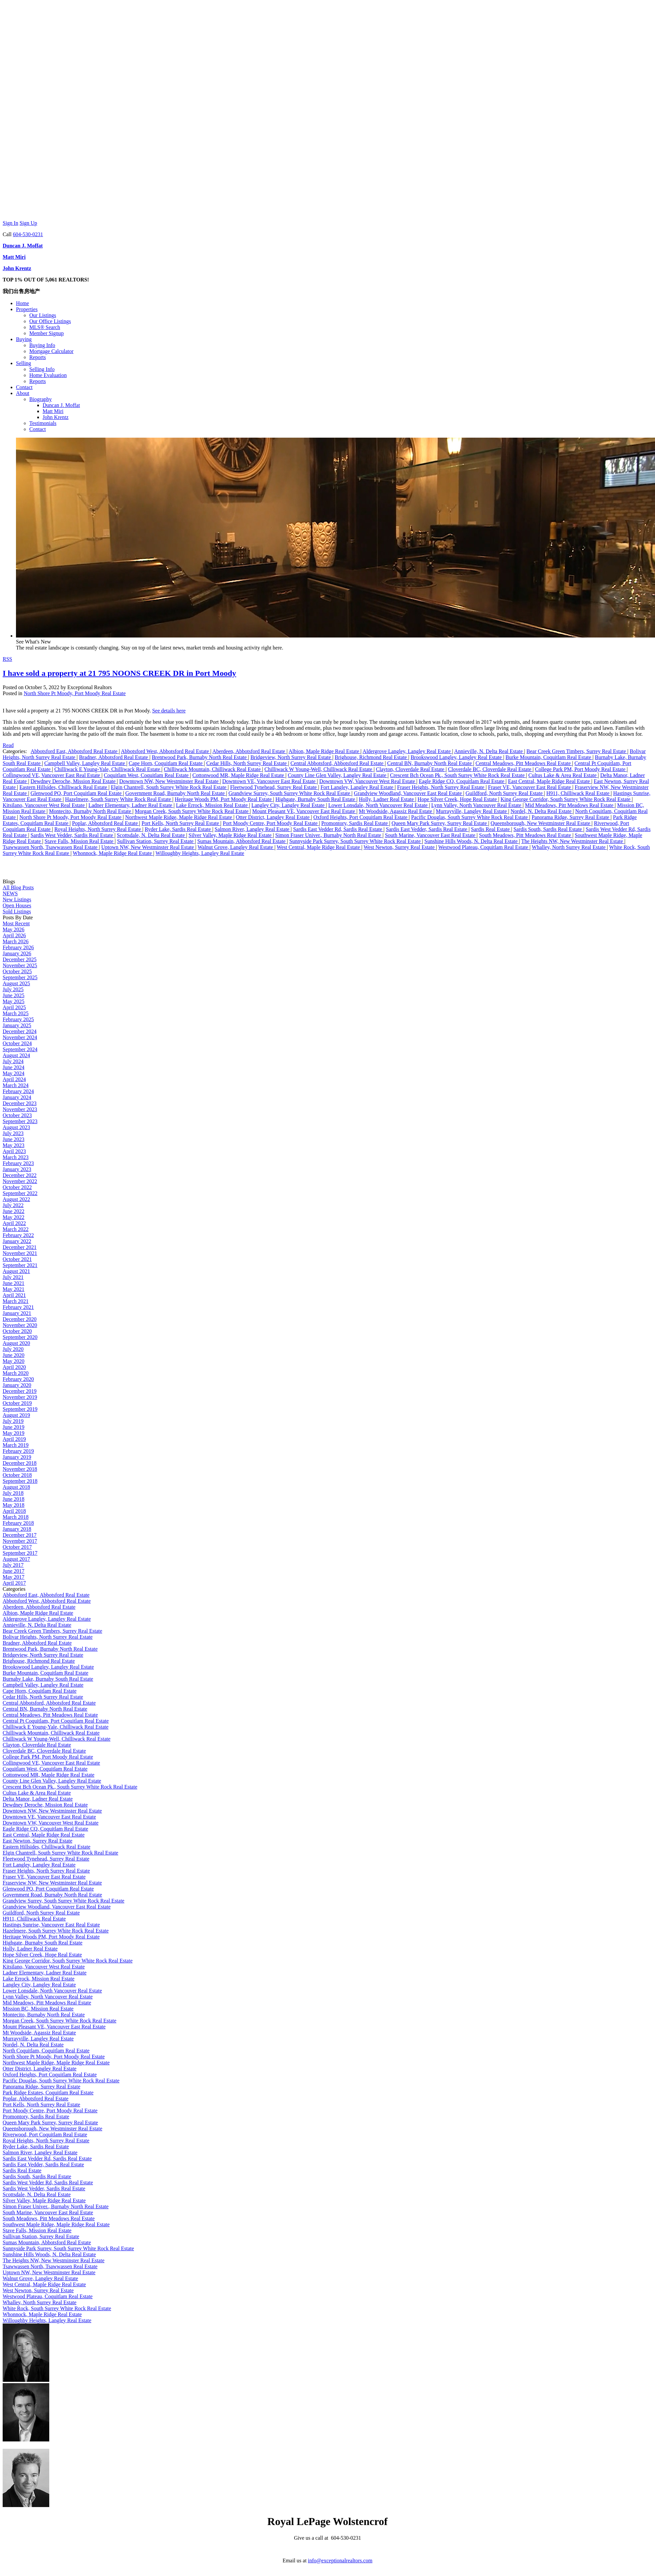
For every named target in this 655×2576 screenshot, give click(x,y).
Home (22, 303)
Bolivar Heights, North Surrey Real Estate (48, 1637)
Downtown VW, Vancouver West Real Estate (367, 781)
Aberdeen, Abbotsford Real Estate (249, 751)
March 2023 (16, 1157)
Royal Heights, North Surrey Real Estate (98, 829)
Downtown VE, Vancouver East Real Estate (269, 781)
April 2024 (14, 1079)
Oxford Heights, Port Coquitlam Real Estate (361, 817)
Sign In (10, 223)
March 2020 (16, 1373)
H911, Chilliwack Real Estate (578, 793)
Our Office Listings (50, 321)
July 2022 (13, 1205)
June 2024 (13, 1067)
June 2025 (13, 995)
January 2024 (17, 1097)
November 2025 (20, 965)
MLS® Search (44, 327)
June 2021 (13, 1283)
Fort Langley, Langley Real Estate (358, 787)
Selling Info (42, 369)
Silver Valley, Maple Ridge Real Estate (231, 835)
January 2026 (17, 953)
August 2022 (16, 1199)
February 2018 (18, 1523)
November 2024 (20, 1037)
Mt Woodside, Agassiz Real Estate (396, 811)
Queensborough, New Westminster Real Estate (541, 823)
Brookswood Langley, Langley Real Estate (457, 757)
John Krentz (17, 268)
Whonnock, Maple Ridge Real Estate (113, 853)
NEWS (10, 893)
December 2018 (20, 1463)
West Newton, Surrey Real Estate (399, 847)
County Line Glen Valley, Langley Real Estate (338, 775)
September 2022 (20, 1193)
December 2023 (20, 1103)
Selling (23, 363)
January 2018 (17, 1529)
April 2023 (14, 1151)
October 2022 (17, 1187)
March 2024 (16, 1085)
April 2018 (14, 1511)
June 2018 (13, 1499)
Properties (27, 309)
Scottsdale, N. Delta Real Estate (151, 835)
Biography (40, 399)
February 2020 (18, 1379)
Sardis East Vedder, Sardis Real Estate (427, 829)
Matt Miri (53, 411)
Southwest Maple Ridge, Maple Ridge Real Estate (56, 2224)
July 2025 (13, 989)
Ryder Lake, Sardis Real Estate (178, 829)
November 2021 (20, 1253)
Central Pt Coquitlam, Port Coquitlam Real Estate (56, 1721)
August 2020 (16, 1343)
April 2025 (14, 1007)
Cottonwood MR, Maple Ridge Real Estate (239, 775)
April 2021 (14, 1295)
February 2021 (18, 1307)
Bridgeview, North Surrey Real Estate (291, 757)
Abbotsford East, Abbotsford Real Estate (75, 751)
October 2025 (17, 971)
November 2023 (20, 1109)
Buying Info (42, 345)
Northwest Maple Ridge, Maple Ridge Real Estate (179, 817)
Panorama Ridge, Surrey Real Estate (571, 817)
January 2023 (17, 1169)
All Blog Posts (18, 887)
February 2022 (18, 1235)
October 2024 (17, 1043)
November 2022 (20, 1181)
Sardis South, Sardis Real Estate (548, 829)
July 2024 (13, 1061)
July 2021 (13, 1277)
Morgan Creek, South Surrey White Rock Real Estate (192, 811)
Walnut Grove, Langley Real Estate (236, 847)
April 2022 (14, 1223)
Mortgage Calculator (51, 351)
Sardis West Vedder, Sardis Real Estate (72, 835)
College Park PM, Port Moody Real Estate (581, 769)
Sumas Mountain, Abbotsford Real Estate (242, 841)
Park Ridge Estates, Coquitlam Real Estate (48, 2092)
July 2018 (13, 1493)
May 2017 (13, 1577)
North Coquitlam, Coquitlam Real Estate (46, 2050)
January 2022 (17, 1241)
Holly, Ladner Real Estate (387, 799)
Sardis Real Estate (491, 829)
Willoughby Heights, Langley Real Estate (199, 853)
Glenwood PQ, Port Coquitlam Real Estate (77, 793)
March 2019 (16, 1445)
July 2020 (13, 1349)
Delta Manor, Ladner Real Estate (38, 1799)
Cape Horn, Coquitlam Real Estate (166, 763)
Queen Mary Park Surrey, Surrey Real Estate (439, 823)
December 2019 (20, 1391)
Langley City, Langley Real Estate (288, 805)
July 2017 (13, 1565)
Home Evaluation (48, 375)
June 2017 (13, 1571)
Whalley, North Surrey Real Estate (569, 847)
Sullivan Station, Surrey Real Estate (156, 841)
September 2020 (20, 1337)
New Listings (17, 899)
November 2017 (20, 1541)
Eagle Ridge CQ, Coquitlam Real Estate (462, 781)
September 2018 (20, 1481)
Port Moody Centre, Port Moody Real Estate (271, 823)
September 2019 (20, 1409)
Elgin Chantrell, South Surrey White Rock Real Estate (169, 787)
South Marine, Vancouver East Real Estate (431, 835)
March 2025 (16, 1013)
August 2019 (16, 1415)
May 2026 (13, 929)
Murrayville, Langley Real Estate (472, 811)
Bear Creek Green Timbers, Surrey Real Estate (577, 751)
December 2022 (20, 1175)
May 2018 (13, 1505)
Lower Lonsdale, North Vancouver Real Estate (378, 805)
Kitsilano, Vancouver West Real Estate (44, 805)
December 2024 (20, 1031)
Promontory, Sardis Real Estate (355, 823)
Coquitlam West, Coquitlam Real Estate (147, 775)
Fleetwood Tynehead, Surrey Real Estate (274, 787)
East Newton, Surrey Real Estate (37, 1841)
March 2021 (16, 1301)
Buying (24, 339)
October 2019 (17, 1403)
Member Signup (46, 333)
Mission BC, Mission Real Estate (38, 2008)
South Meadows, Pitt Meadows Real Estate (525, 835)
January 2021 (17, 1313)
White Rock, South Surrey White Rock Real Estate (57, 2308)
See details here (168, 710)
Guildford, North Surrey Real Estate (505, 793)
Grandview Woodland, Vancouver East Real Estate (408, 793)
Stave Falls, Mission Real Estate (80, 841)
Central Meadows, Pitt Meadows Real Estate (524, 763)
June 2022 (13, 1211)
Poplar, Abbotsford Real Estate (105, 823)
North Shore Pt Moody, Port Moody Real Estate (75, 693)
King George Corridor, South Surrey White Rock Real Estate (566, 799)
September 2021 (20, 1265)
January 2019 (17, 1457)
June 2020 (13, 1355)
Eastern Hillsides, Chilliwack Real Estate (64, 787)
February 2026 (18, 947)
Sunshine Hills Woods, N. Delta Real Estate (471, 841)
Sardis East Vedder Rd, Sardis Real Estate (338, 829)
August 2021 (16, 1271)
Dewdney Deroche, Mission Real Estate (74, 781)
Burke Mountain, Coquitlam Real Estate (549, 757)
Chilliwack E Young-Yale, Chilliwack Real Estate (107, 769)
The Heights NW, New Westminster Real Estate (572, 841)
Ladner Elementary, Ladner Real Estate (131, 805)
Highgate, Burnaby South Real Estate (316, 799)
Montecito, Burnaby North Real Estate (90, 811)
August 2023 (16, 1127)
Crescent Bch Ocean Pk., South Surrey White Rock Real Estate (458, 775)
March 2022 (16, 1229)
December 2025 (20, 959)
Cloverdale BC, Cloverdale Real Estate (490, 769)
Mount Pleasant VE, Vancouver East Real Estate (304, 811)
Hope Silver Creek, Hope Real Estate (458, 799)
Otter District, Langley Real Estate (273, 817)
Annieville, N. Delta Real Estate (489, 751)
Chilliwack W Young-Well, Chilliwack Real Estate (319, 769)
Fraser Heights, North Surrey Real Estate (441, 787)
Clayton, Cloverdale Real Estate (411, 769)
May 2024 (13, 1073)
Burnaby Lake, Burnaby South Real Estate (48, 1679)
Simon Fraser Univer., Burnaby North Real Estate (328, 835)
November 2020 (20, 1325)
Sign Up (28, 223)
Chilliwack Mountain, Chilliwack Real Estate (213, 769)
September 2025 (20, 977)
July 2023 (13, 1133)
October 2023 (17, 1115)
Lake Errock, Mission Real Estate (212, 805)
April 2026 (14, 935)
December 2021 (20, 1247)
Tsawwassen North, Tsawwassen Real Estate (51, 847)
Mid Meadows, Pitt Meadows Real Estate (570, 805)
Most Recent (16, 923)
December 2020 (20, 1319)
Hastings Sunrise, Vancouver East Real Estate (51, 1925)
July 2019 (13, 1421)
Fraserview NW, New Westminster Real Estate (52, 1883)
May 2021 (13, 1289)
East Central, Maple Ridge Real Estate (549, 781)
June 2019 (13, 1427)
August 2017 (16, 1559)
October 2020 (17, 1331)
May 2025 (13, 1001)
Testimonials (43, 423)
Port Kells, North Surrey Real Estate (180, 823)
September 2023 (20, 1121)
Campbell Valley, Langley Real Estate (85, 763)
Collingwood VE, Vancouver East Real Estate (52, 775)
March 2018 (16, 1517)
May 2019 (13, 1433)
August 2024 (16, 1055)
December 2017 (20, 1535)
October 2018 (17, 1475)
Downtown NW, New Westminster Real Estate (169, 781)
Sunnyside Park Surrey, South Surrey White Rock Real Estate (355, 841)
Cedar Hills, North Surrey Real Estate (247, 763)
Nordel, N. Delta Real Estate (542, 811)
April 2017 (14, 1583)
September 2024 (20, 1049)
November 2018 (20, 1469)
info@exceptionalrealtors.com (340, 2560)
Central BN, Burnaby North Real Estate (430, 763)
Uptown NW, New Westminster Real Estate (148, 847)
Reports (37, 357)
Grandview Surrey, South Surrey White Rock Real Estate (289, 793)
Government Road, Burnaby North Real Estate (175, 793)
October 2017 (17, 1547)
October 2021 (17, 1259)
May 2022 (13, 1217)
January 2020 (17, 1385)
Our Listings (42, 315)
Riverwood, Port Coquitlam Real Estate (45, 2134)
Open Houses (17, 905)
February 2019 (18, 1451)
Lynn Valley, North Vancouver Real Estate (477, 805)
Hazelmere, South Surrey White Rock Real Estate (118, 799)
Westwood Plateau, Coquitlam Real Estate (484, 847)
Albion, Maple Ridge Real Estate (324, 751)
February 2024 (18, 1091)
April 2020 (14, 1367)
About (22, 393)
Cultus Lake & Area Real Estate (563, 775)
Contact (24, 387)
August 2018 (16, 1487)
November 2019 (20, 1397)
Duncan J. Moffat (23, 245)
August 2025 (16, 983)
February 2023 (18, 1163)
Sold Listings (17, 911)
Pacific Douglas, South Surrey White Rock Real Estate (470, 817)
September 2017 (20, 1553)
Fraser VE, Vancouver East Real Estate (530, 787)
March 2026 (16, 941)
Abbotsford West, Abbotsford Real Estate (165, 751)
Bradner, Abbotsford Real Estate (114, 757)
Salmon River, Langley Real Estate (253, 829)
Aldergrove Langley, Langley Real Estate (407, 751)
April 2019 (14, 1439)
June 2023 (13, 1139)
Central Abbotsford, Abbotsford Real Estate (338, 763)
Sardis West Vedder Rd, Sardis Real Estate (48, 2182)
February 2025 (18, 1019)
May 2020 (13, 1361)
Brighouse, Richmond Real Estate (371, 757)
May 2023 (13, 1145)
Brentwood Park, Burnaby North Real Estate (200, 757)
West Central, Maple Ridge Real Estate (319, 847)
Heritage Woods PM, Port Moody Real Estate (224, 799)
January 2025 (17, 1025)
